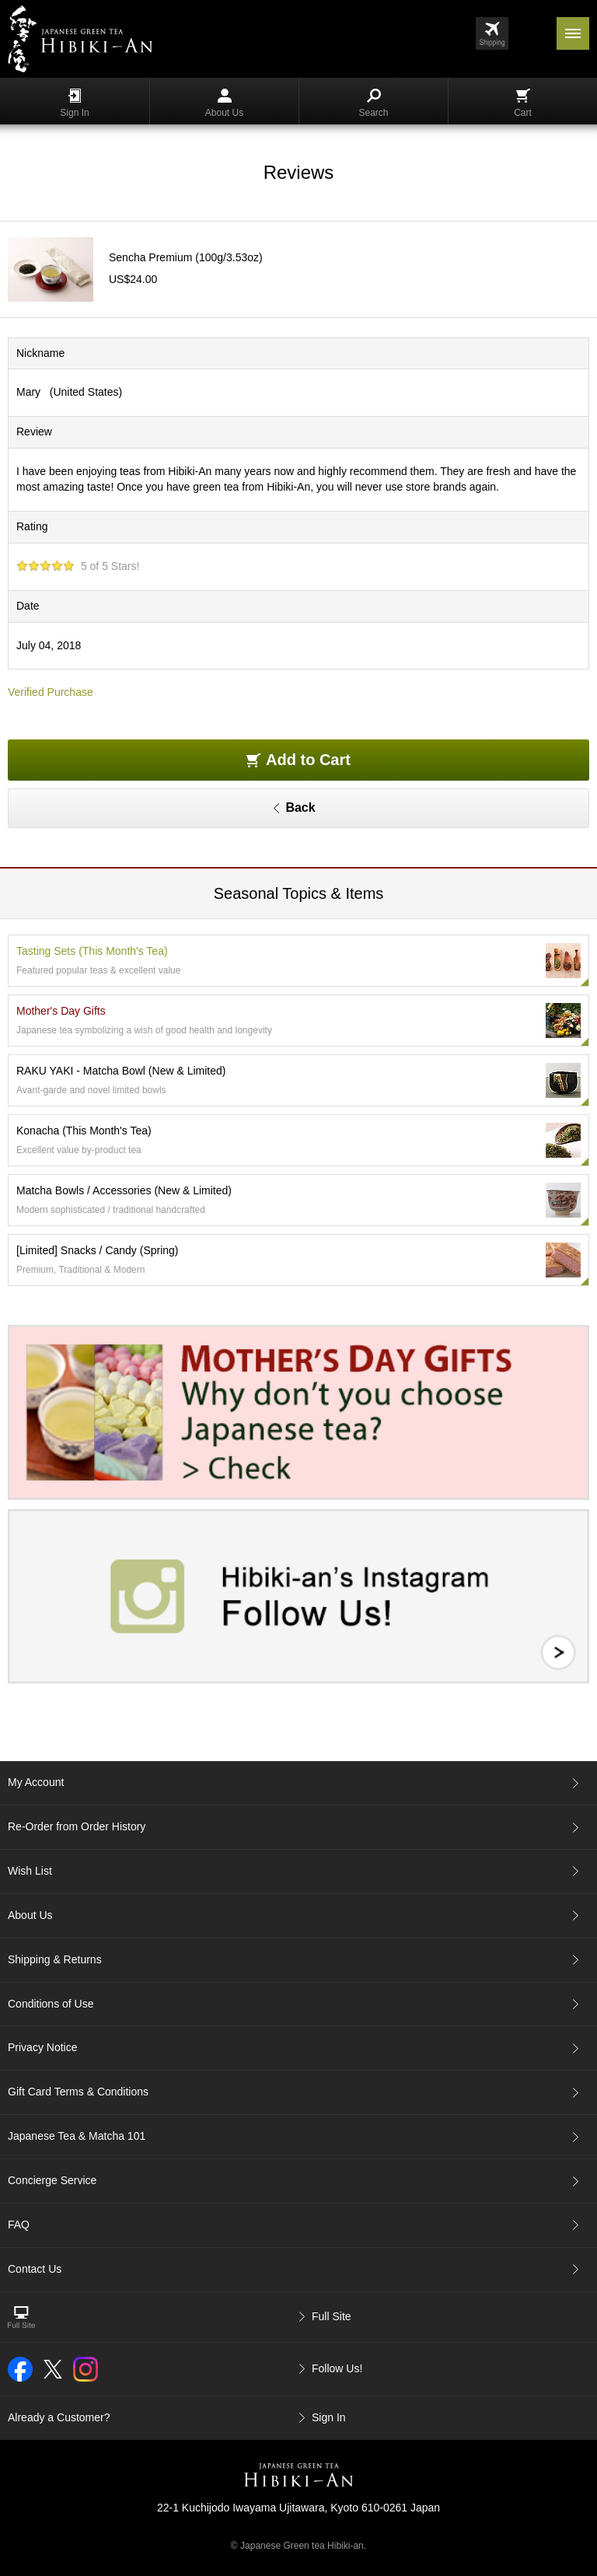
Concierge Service (52, 2180)
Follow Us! (337, 2368)
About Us (224, 103)
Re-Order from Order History (76, 1826)
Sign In (74, 103)
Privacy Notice (42, 2047)
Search (373, 103)
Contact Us (34, 2269)
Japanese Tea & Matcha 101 (76, 2136)
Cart (523, 103)
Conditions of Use (51, 2004)
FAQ (19, 2224)
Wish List (30, 1871)
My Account (36, 1782)
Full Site (331, 2316)
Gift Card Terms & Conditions (78, 2091)
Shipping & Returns (55, 1959)
